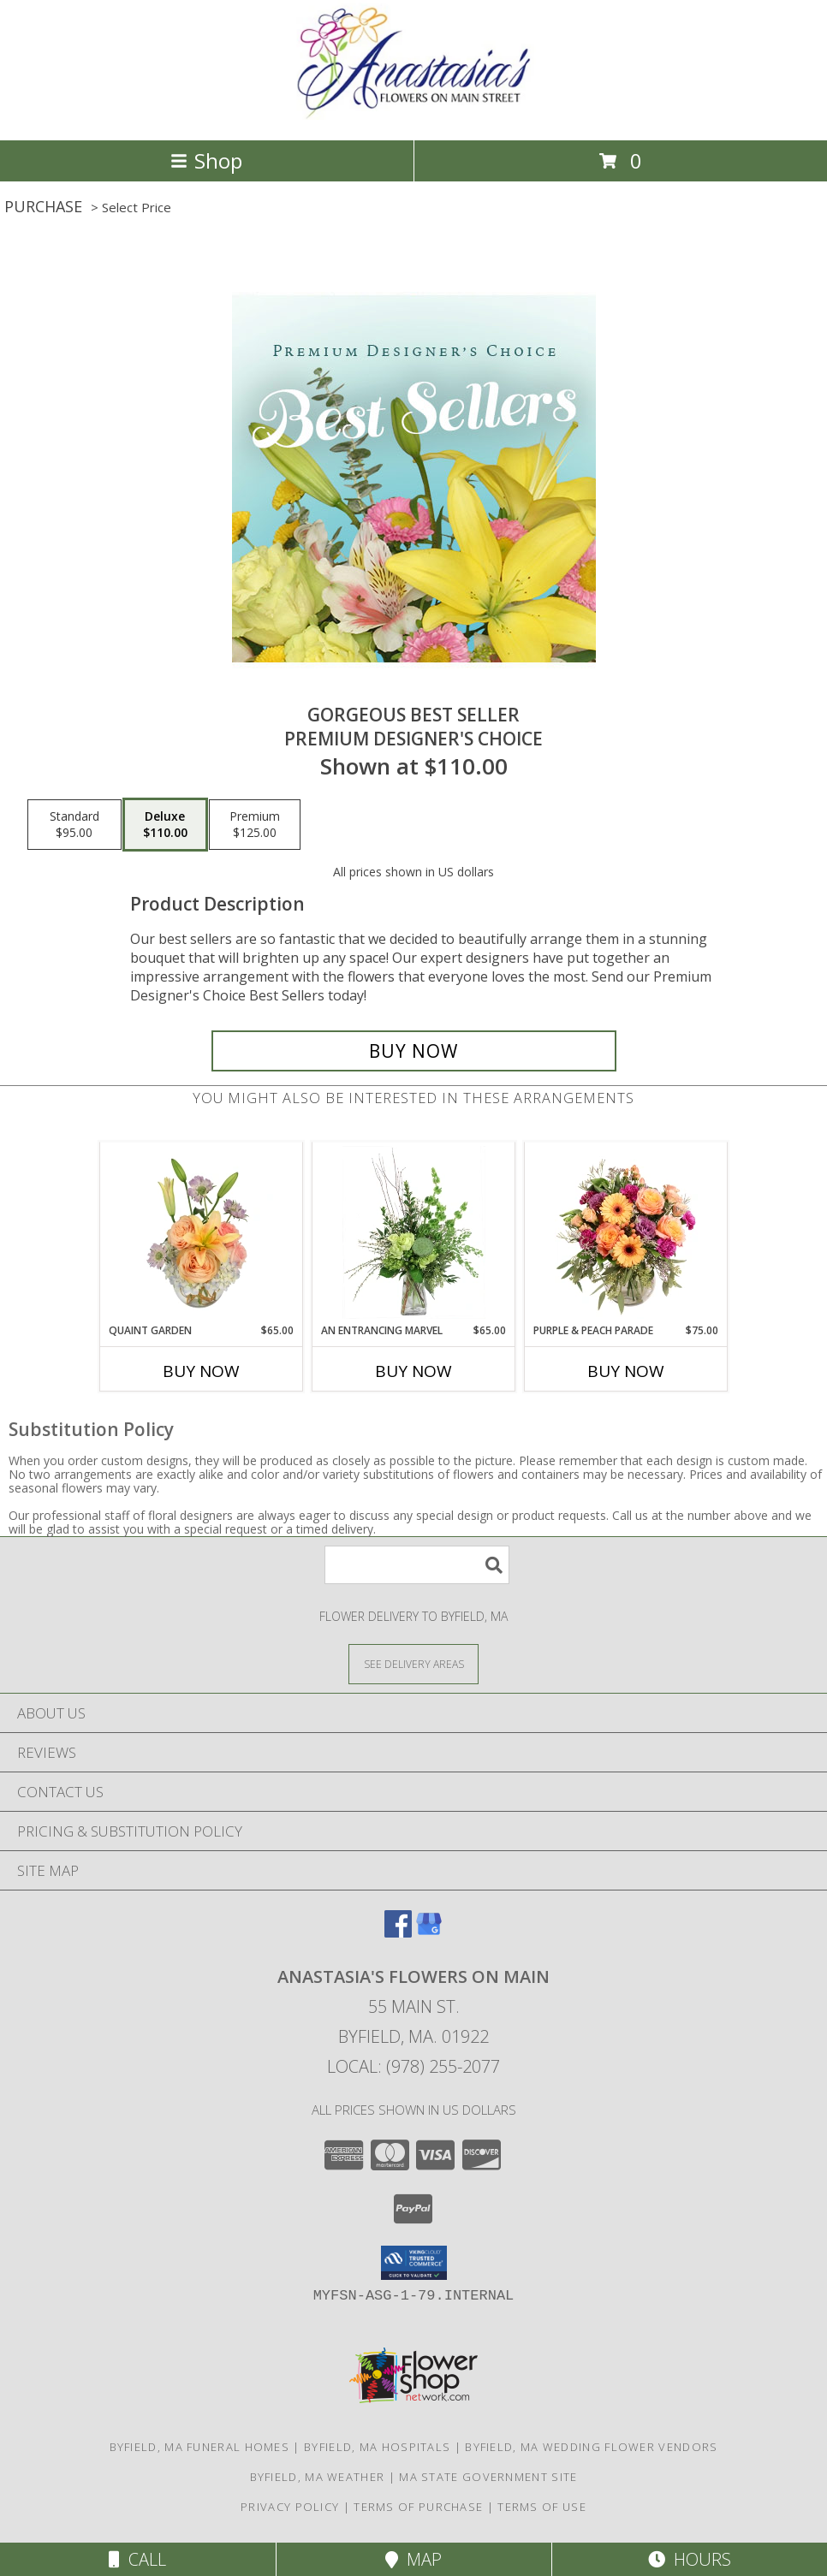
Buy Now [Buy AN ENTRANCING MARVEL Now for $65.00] (413, 1371)
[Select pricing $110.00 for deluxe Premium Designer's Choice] (165, 825)
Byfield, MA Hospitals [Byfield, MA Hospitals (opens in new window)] (377, 2446)
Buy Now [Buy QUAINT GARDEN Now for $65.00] (201, 1371)
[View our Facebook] (398, 1932)
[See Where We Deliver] (413, 1663)
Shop (206, 160)
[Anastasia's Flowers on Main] (413, 115)
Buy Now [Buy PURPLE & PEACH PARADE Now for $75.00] (625, 1371)
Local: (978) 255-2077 (413, 2066)
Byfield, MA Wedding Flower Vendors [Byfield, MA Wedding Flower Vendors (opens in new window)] (591, 2446)
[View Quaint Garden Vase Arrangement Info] (201, 1232)
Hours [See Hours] (689, 2559)
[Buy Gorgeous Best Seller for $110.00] (413, 1050)
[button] (414, 2263)
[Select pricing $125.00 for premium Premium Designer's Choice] (255, 825)
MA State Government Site (488, 2476)
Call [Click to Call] (137, 2559)
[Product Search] (416, 1565)
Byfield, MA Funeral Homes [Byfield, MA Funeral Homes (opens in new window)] (200, 2446)
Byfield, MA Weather (317, 2476)
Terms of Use (541, 2506)
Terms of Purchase (418, 2506)
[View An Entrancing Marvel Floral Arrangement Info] (413, 1232)
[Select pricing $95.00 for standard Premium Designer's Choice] (74, 825)
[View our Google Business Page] (429, 1932)
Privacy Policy (290, 2506)
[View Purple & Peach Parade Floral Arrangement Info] (626, 1232)
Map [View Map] (413, 2559)
